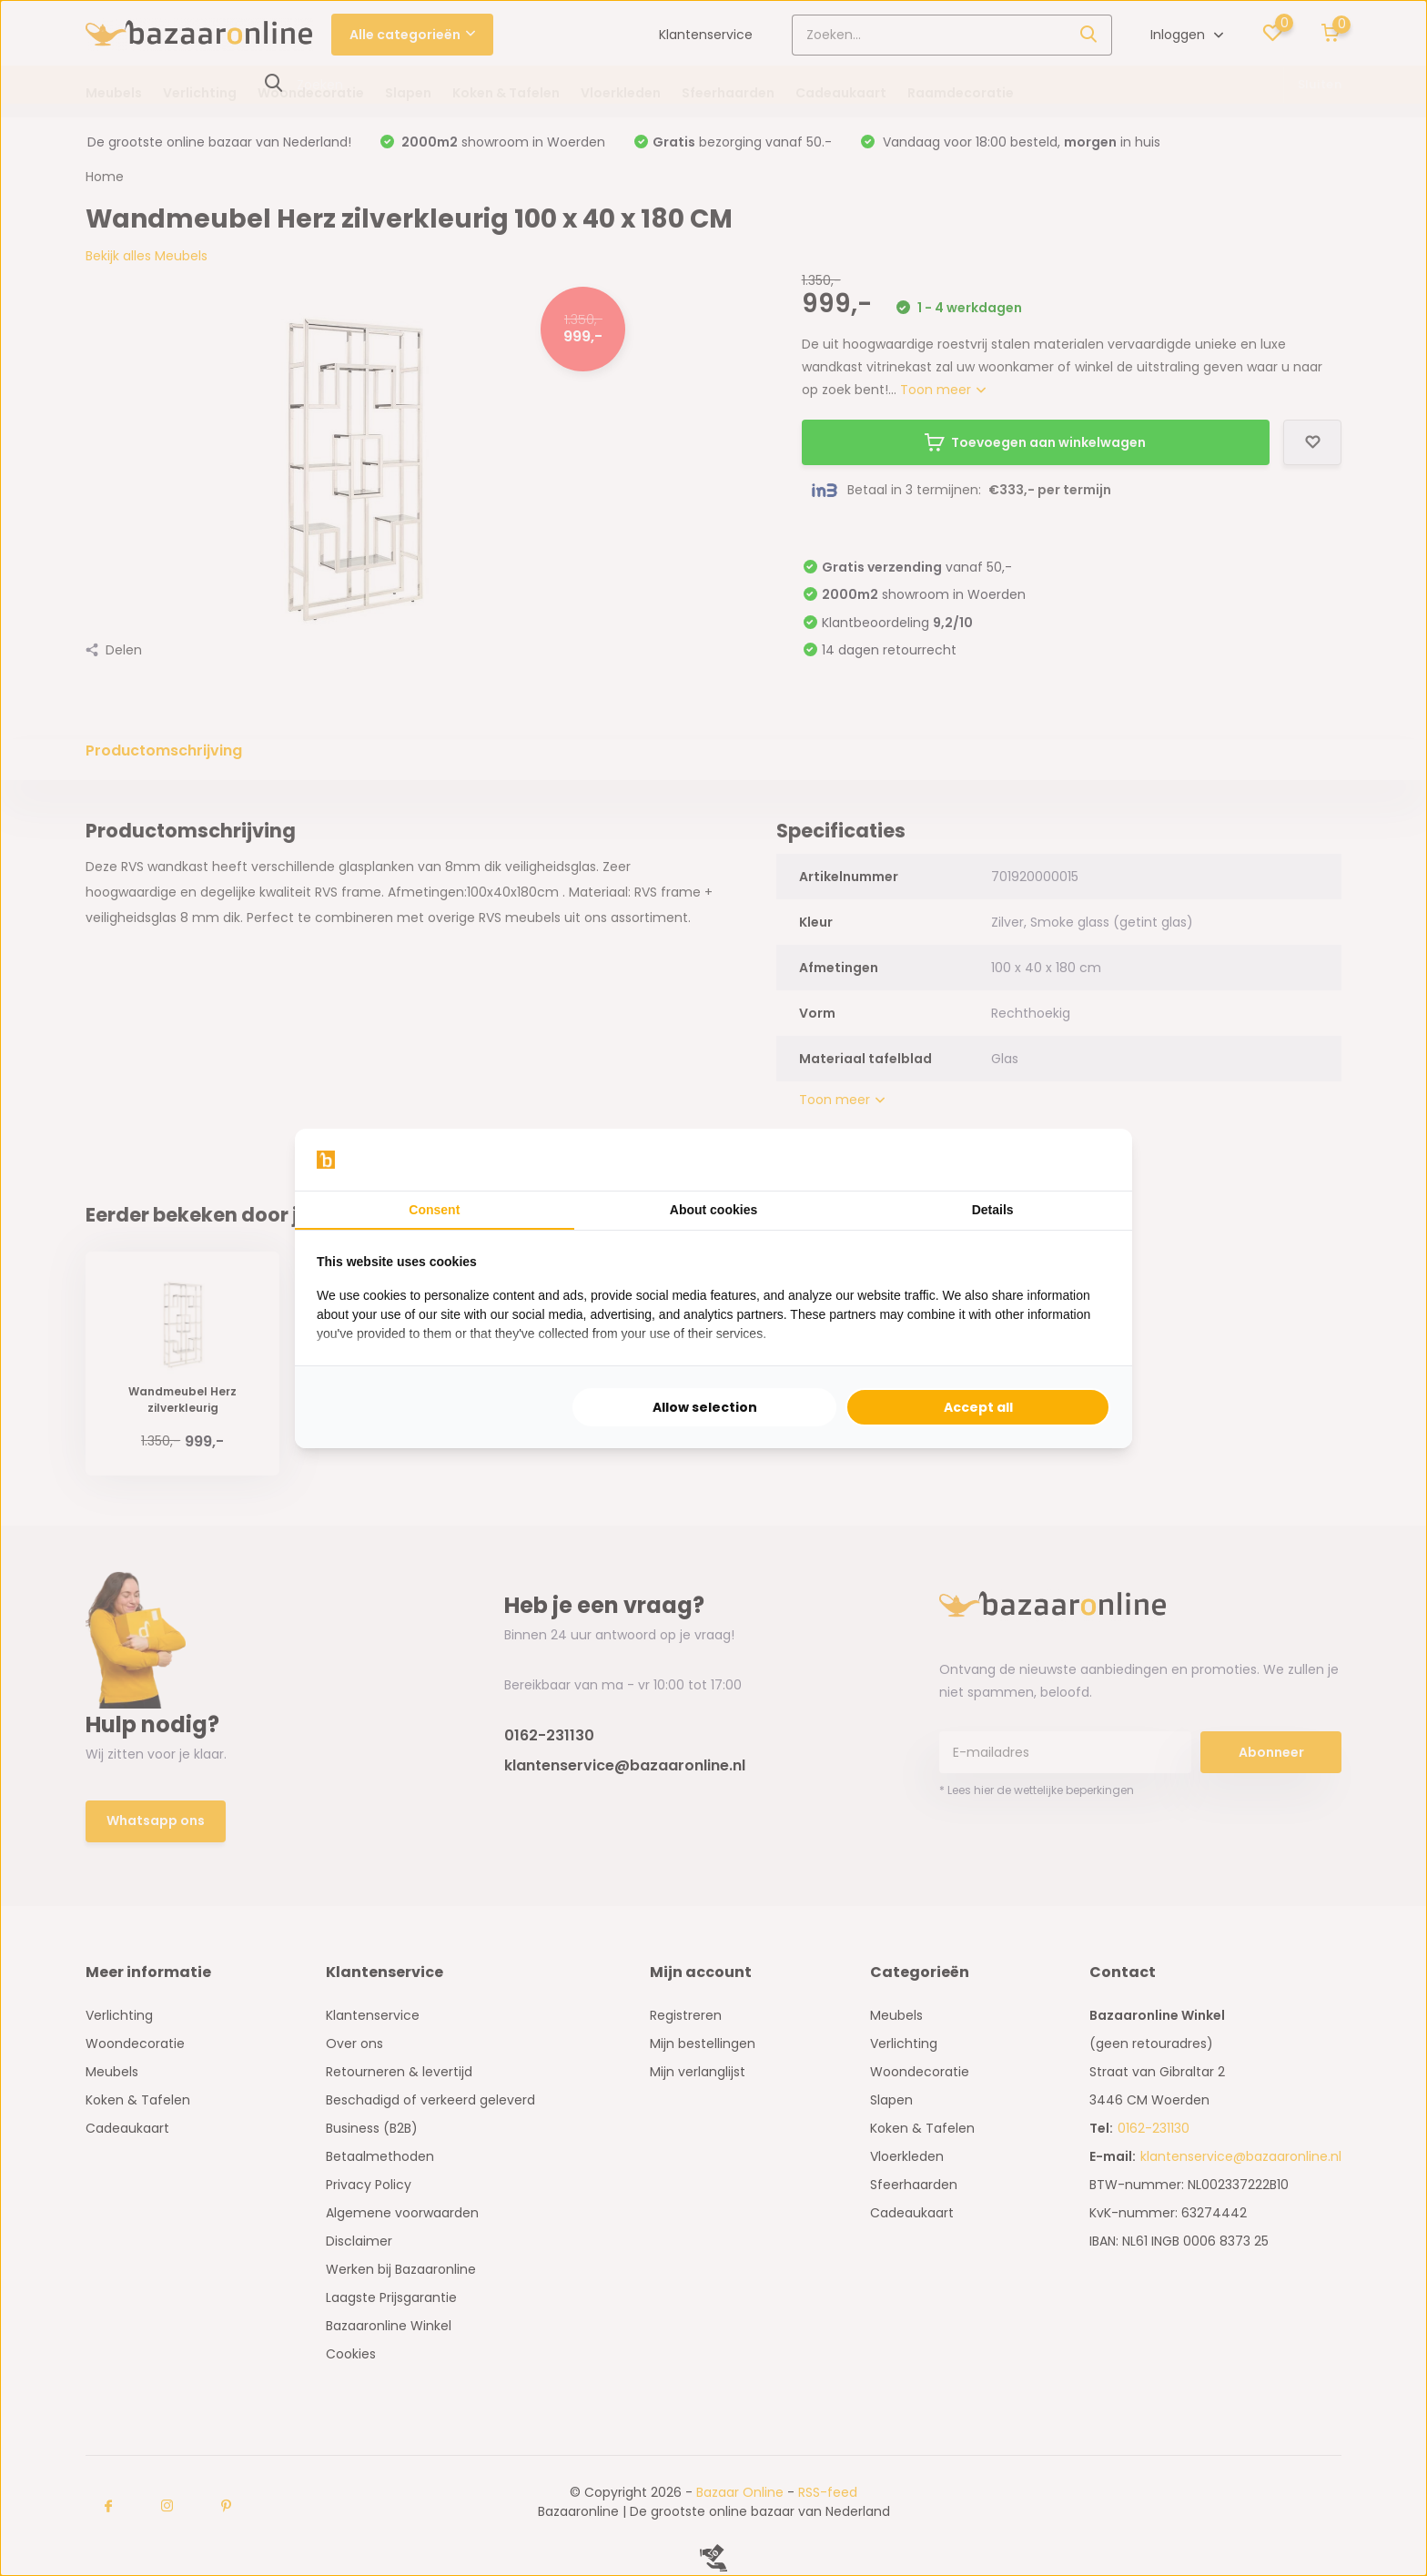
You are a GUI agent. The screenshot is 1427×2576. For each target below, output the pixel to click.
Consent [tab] (434, 1209)
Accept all (978, 1407)
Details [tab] (993, 1209)
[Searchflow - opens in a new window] (1087, 1159)
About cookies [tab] (713, 1209)
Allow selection (705, 1407)
